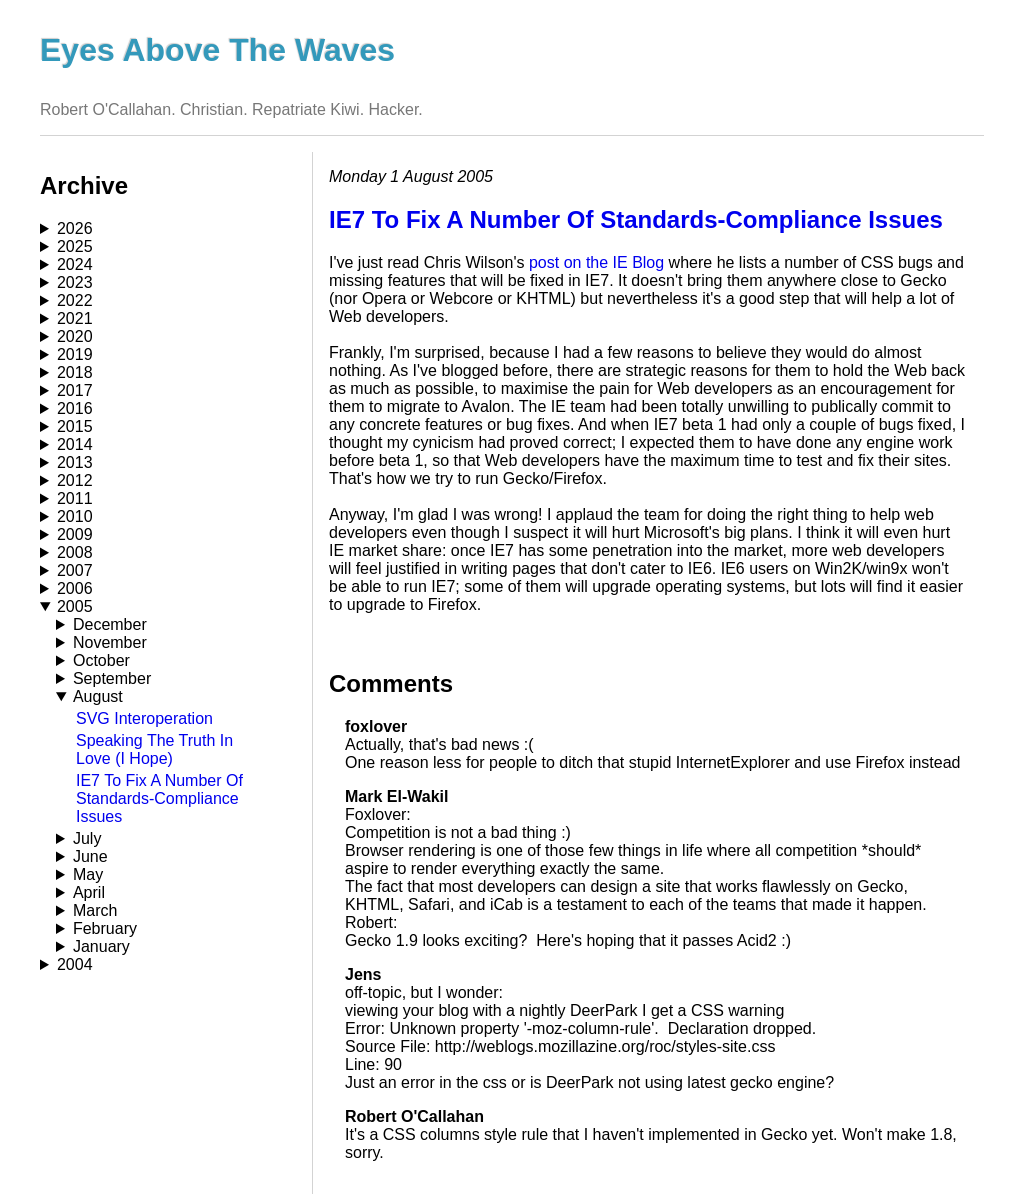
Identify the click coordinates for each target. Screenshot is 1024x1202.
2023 (75, 282)
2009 (75, 534)
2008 (75, 552)
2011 (75, 498)
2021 (75, 318)
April (89, 892)
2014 (75, 444)
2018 (75, 372)
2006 (75, 588)
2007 (75, 570)
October (101, 660)
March (95, 910)
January (101, 946)
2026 (75, 228)
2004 (75, 964)
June (90, 856)
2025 (75, 246)
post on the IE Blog (596, 262)
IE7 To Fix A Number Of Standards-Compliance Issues (159, 798)
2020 (75, 336)
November (110, 642)
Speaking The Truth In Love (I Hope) (154, 749)
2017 (75, 390)
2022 (75, 300)
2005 (75, 606)
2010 (75, 516)
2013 (75, 462)
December (110, 624)
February (105, 928)
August (98, 696)
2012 (75, 480)
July (87, 838)
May (88, 874)
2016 (75, 408)
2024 (75, 264)
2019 (75, 354)
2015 (75, 426)
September (112, 678)
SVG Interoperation (144, 718)
